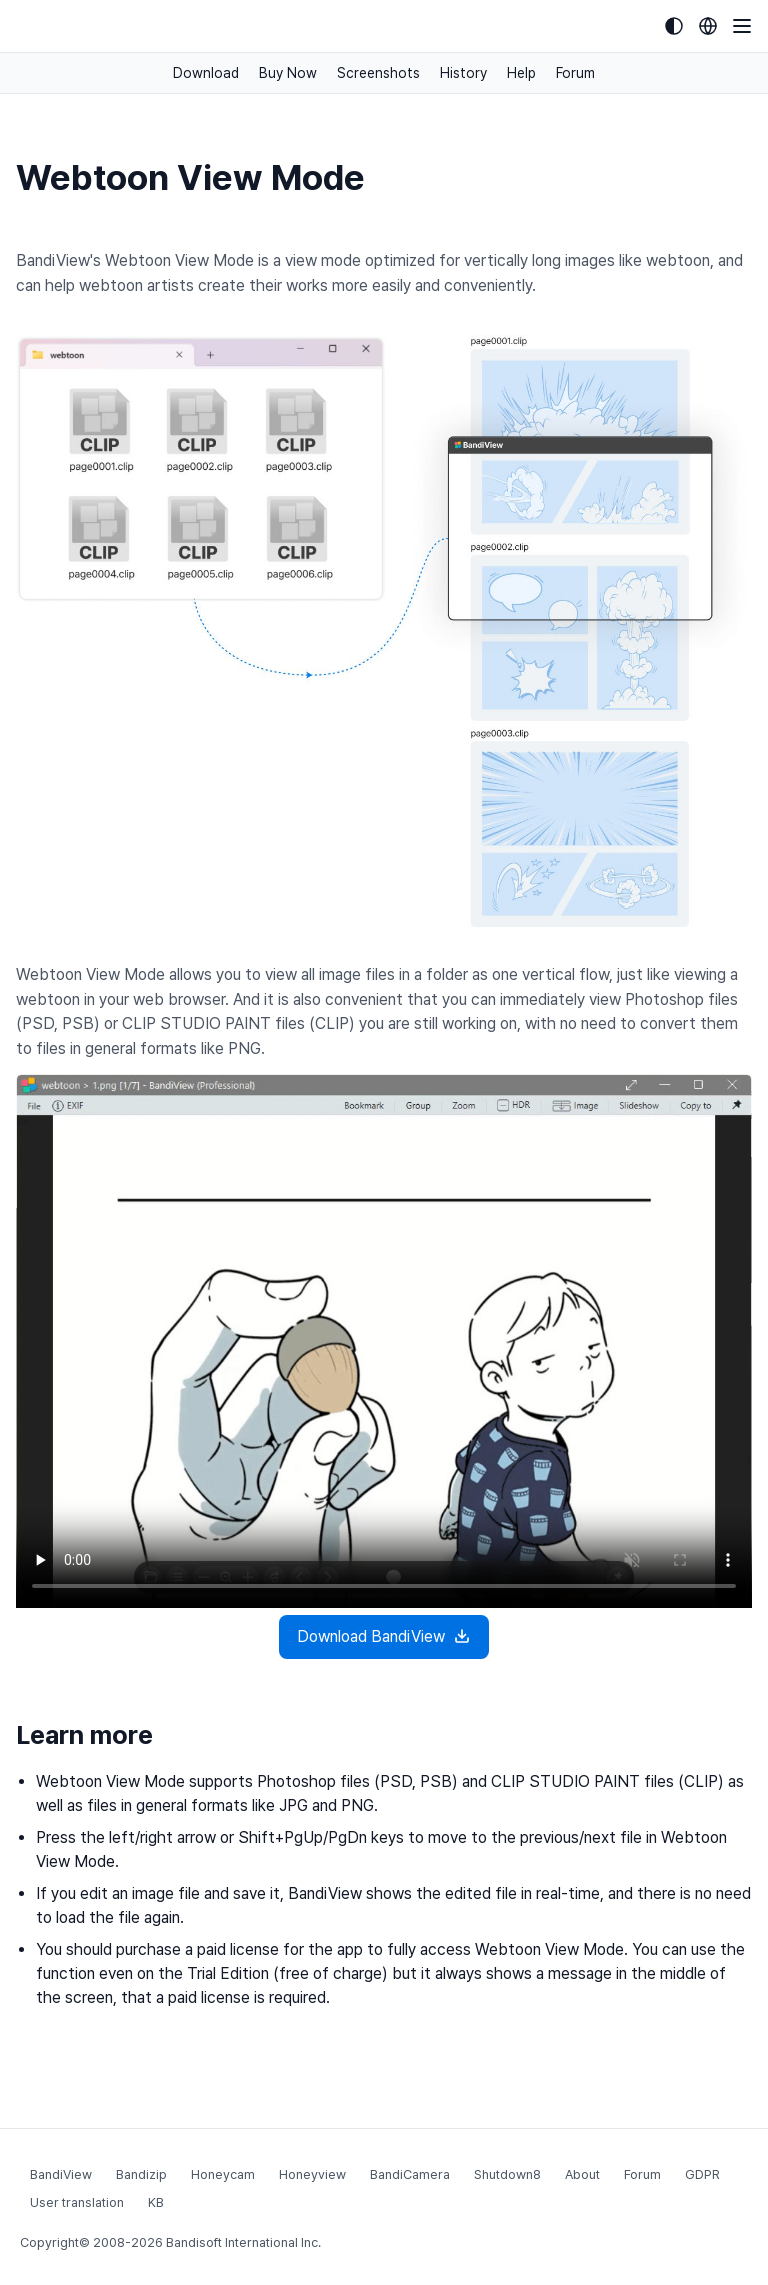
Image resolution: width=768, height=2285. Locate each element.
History (463, 73)
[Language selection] (708, 26)
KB (156, 2202)
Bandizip (141, 2174)
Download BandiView (384, 1636)
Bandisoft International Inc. (243, 2242)
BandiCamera (410, 2174)
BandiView (61, 2174)
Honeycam (223, 2174)
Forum (575, 73)
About (582, 2174)
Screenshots (378, 73)
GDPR (702, 2174)
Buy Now (288, 73)
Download (206, 73)
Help (521, 73)
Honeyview (312, 2174)
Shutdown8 (507, 2174)
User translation (77, 2202)
